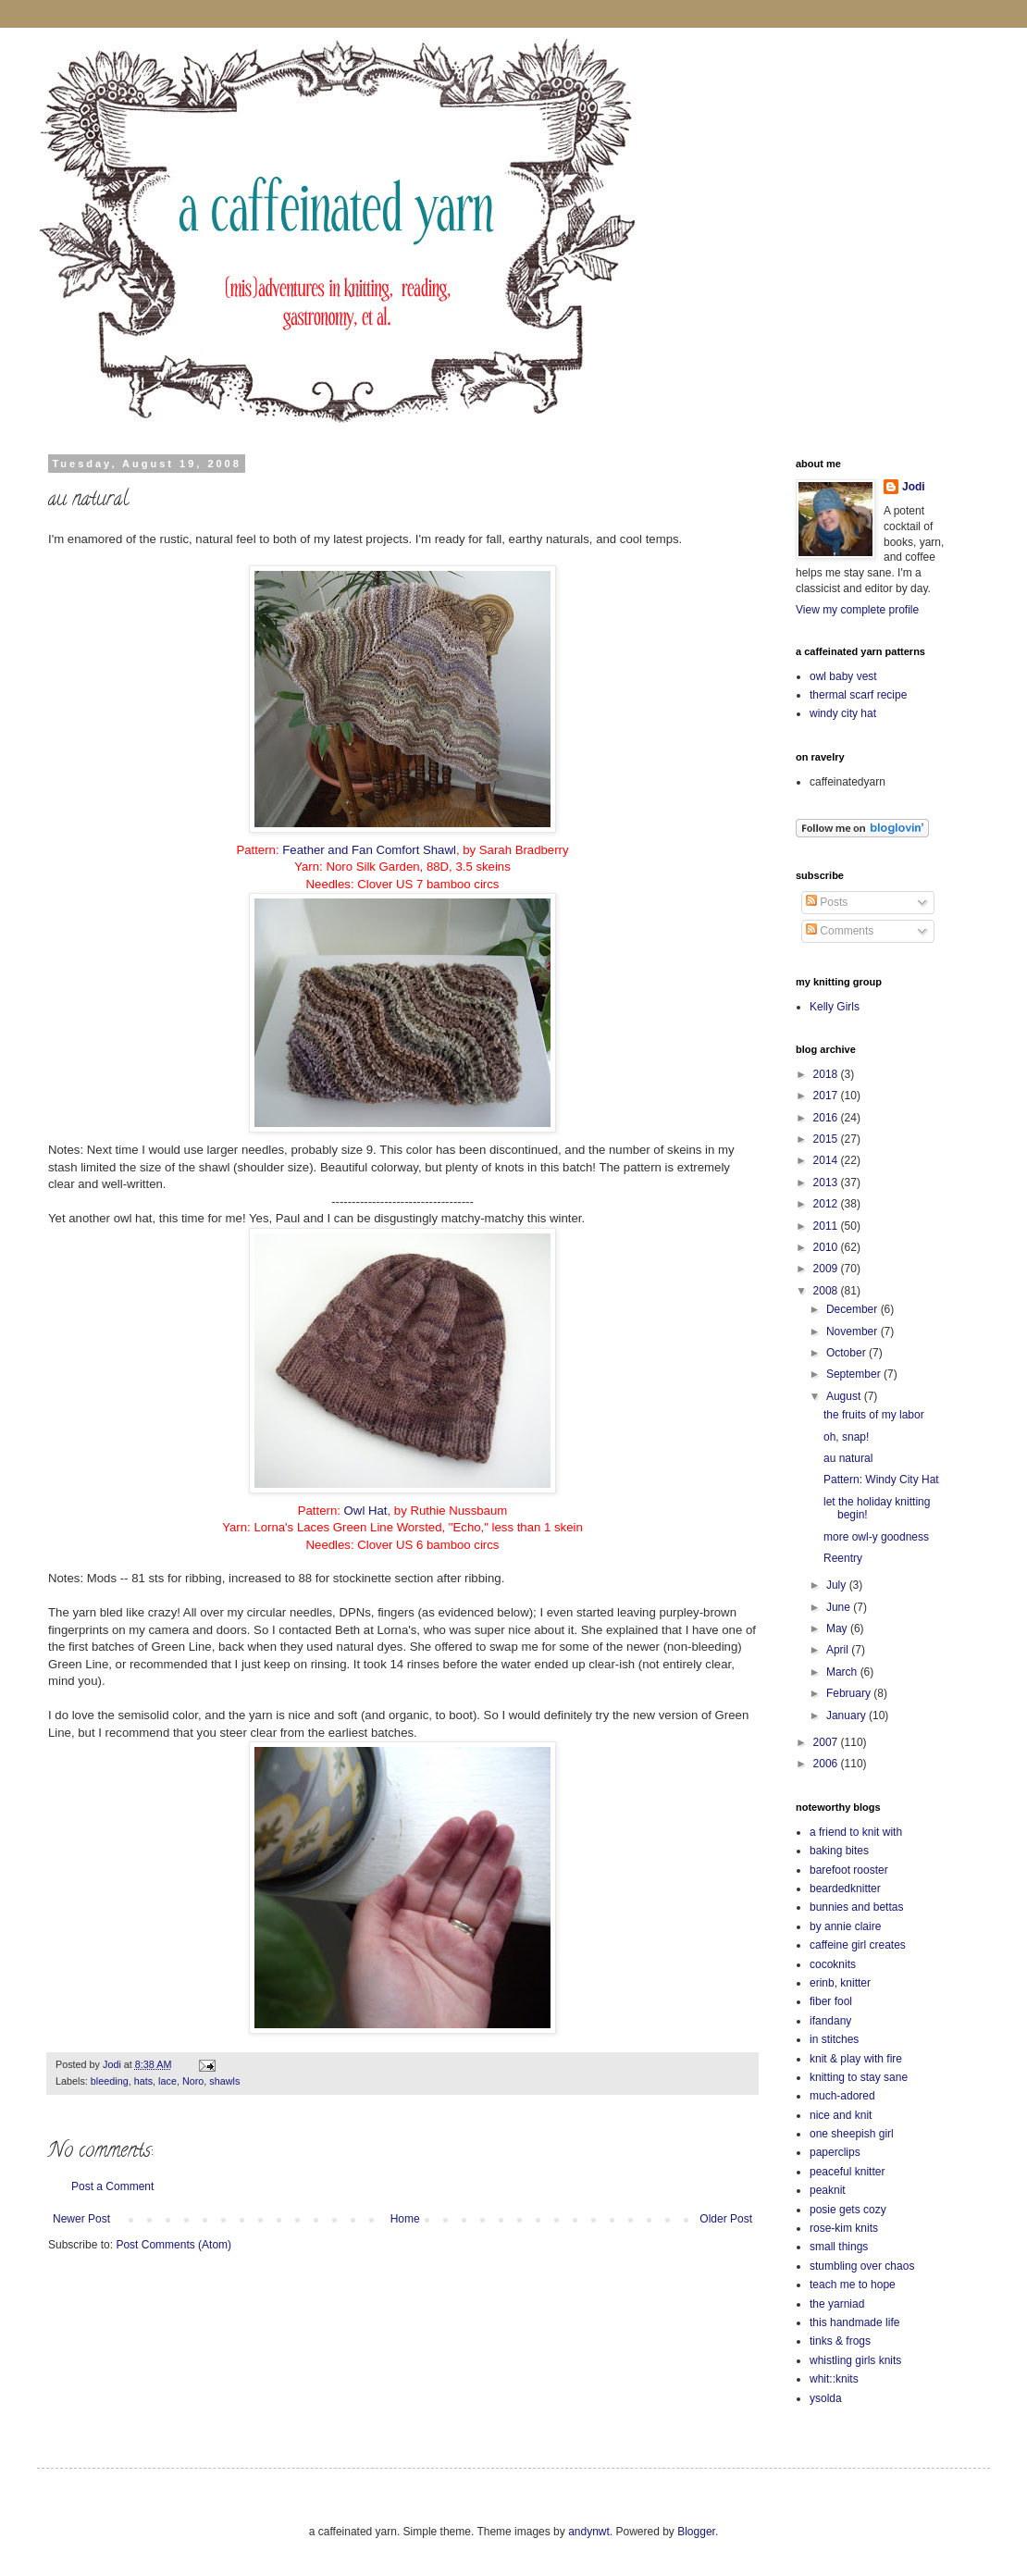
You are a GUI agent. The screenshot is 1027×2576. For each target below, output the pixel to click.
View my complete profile (857, 609)
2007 (827, 1742)
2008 (827, 1290)
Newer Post (81, 2218)
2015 (827, 1139)
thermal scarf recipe (858, 694)
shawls (224, 2081)
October (847, 1352)
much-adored (842, 2095)
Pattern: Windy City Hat (881, 1479)
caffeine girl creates (858, 1944)
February (849, 1693)
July (837, 1585)
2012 (827, 1203)
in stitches (834, 2039)
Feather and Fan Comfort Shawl (369, 850)
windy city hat (843, 713)
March (843, 1672)
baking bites (839, 1850)
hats (143, 2081)
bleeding (110, 2081)
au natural (847, 1458)
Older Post (725, 2218)
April (838, 1649)
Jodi (913, 486)
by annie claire (845, 1926)
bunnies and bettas (856, 1907)
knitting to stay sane (859, 2077)
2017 (827, 1095)
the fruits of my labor (873, 1414)
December (853, 1309)
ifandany (830, 2020)
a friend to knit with (856, 1832)
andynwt (589, 2531)
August (845, 1396)
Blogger (696, 2531)
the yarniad (837, 2303)
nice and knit (841, 2115)
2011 (827, 1226)
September (855, 1374)
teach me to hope (853, 2284)
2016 (827, 1117)
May (838, 1628)
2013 (827, 1182)
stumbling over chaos (862, 2266)
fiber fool (831, 2001)
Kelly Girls (835, 1006)
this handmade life (854, 2322)
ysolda (826, 2398)
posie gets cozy (848, 2209)
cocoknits (833, 1964)
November (853, 1331)
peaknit (828, 2190)
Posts (827, 902)
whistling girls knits (855, 2360)
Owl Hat (366, 1510)
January (847, 1715)
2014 (827, 1160)
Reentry (842, 1558)
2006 (827, 1763)
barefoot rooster (849, 1870)
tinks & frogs (840, 2340)
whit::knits (834, 2378)
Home (405, 2218)
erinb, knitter (840, 1982)
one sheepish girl (852, 2133)
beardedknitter (845, 1888)
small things (839, 2246)
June (839, 1607)
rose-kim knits (844, 2228)
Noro (193, 2081)
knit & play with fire (856, 2058)
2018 (827, 1074)
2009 (827, 1268)
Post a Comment (112, 2186)
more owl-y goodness (876, 1536)
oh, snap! (846, 1436)
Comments (839, 930)
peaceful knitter (847, 2171)
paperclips (835, 2152)
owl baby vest (843, 676)
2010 (827, 1247)
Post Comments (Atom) (173, 2244)
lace (167, 2081)
